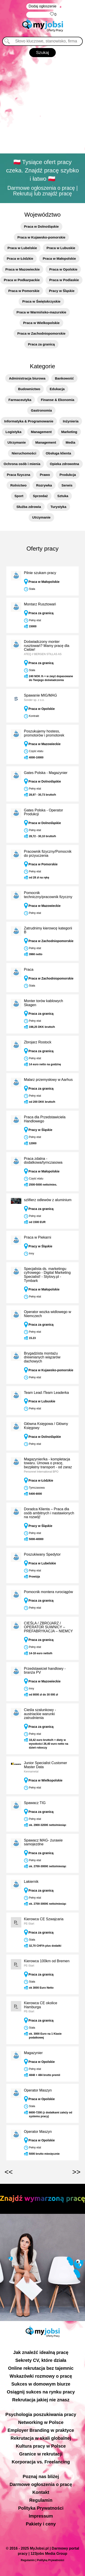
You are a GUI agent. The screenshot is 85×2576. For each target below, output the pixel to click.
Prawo (45, 475)
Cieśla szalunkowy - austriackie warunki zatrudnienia (40, 1714)
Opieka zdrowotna (64, 464)
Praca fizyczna (18, 475)
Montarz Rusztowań (40, 604)
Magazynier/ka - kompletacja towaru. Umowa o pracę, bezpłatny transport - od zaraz (48, 1463)
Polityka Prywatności (40, 2508)
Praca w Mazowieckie (22, 269)
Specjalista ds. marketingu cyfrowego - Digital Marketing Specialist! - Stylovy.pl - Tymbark (47, 1275)
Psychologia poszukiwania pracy (40, 2414)
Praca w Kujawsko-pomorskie (41, 237)
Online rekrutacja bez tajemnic (41, 2368)
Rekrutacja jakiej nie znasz (40, 2399)
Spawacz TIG (35, 1803)
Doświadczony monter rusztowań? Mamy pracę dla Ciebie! (46, 645)
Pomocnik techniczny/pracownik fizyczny (48, 895)
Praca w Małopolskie (59, 258)
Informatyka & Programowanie (28, 421)
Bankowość (64, 378)
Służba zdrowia (28, 507)
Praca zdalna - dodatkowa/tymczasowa (43, 1161)
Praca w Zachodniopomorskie (41, 333)
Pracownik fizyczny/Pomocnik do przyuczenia (48, 853)
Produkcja (67, 475)
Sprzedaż (40, 496)
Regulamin (40, 2500)
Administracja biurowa (27, 378)
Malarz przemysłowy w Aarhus (48, 1080)
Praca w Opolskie (63, 269)
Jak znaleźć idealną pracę (40, 2352)
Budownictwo (29, 389)
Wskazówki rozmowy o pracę (41, 2376)
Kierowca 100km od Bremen (47, 1961)
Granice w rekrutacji (40, 2453)
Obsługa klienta (58, 453)
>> (76, 2172)
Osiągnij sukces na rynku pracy (41, 2391)
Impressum (41, 2515)
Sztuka (62, 496)
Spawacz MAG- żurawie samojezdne (43, 1842)
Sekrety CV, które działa (40, 2360)
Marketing (69, 432)
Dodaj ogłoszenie (42, 6)
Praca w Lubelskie (22, 248)
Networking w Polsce (40, 2422)
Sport (19, 496)
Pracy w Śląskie (62, 291)
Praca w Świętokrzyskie (41, 301)
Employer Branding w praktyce (40, 2430)
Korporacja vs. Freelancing (41, 2461)
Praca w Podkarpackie (22, 280)
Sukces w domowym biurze (40, 2383)
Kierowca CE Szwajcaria (43, 1919)
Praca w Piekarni (37, 1237)
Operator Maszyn (38, 2090)
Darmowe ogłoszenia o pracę (41, 2484)
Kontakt (40, 2492)
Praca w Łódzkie (20, 258)
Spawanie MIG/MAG (40, 695)
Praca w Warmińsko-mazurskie (41, 312)
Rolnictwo (18, 485)
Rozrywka (44, 485)
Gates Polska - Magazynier (46, 773)
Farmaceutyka (19, 400)
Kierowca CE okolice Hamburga (40, 2005)
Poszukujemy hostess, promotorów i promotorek (44, 733)
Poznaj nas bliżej (41, 2476)
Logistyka (13, 432)
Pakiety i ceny (41, 2523)
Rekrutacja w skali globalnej (41, 2438)
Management (41, 432)
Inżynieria (70, 421)
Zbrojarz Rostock (37, 1042)
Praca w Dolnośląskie (41, 226)
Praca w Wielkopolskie (41, 323)
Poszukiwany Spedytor (42, 1554)
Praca (29, 969)
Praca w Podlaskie (64, 280)
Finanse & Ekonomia (57, 400)
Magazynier (33, 2053)
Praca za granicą (41, 344)
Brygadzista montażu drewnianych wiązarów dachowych (42, 1357)
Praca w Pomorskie (23, 291)
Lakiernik (31, 1881)
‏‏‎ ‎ (47, 14)
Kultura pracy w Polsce (41, 2446)
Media (70, 442)
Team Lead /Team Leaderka (46, 1393)
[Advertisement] (42, 106)
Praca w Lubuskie (60, 248)
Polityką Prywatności (50, 2560)
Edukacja (57, 389)
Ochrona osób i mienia (22, 464)
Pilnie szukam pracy (40, 573)
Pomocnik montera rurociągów (48, 1592)
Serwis (66, 485)
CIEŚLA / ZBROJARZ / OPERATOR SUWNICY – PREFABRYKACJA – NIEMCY (48, 1627)
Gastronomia (41, 410)
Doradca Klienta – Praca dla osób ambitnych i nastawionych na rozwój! (49, 1513)
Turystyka (58, 507)
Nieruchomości (24, 453)
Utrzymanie (16, 442)
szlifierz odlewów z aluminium (48, 1200)
